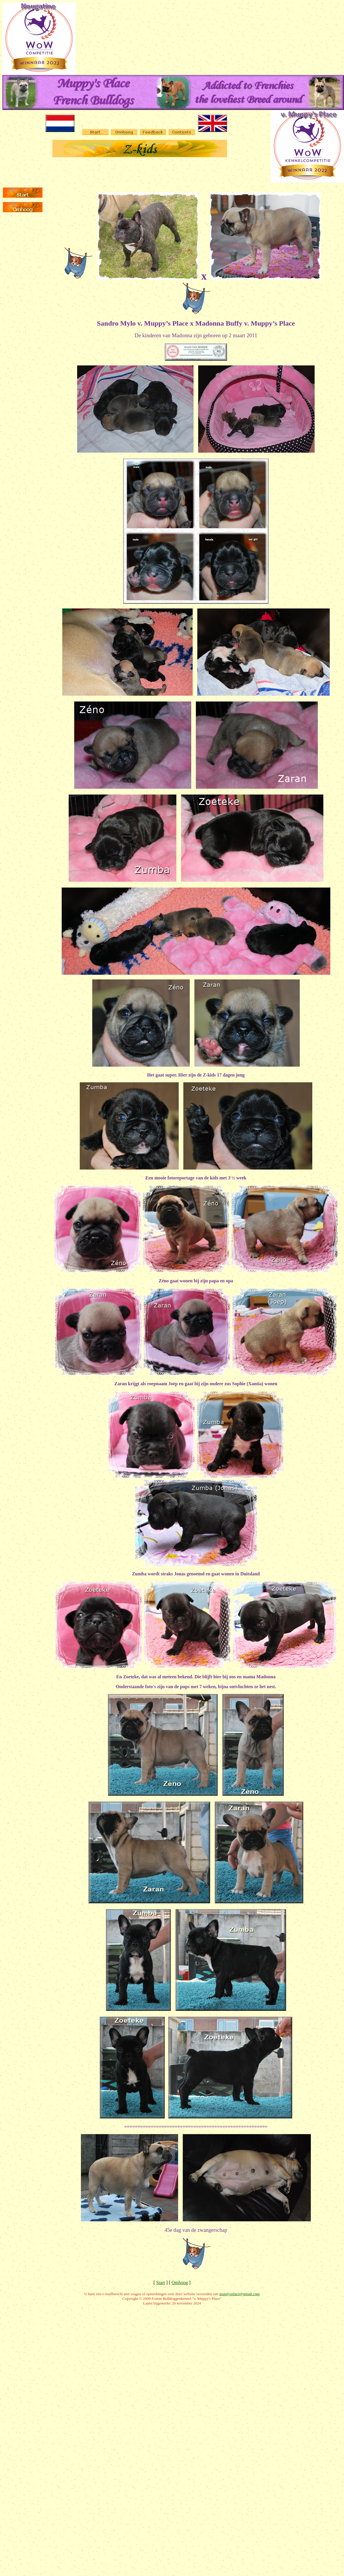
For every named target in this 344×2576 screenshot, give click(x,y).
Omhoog (179, 2282)
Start (160, 2282)
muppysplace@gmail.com (239, 2294)
